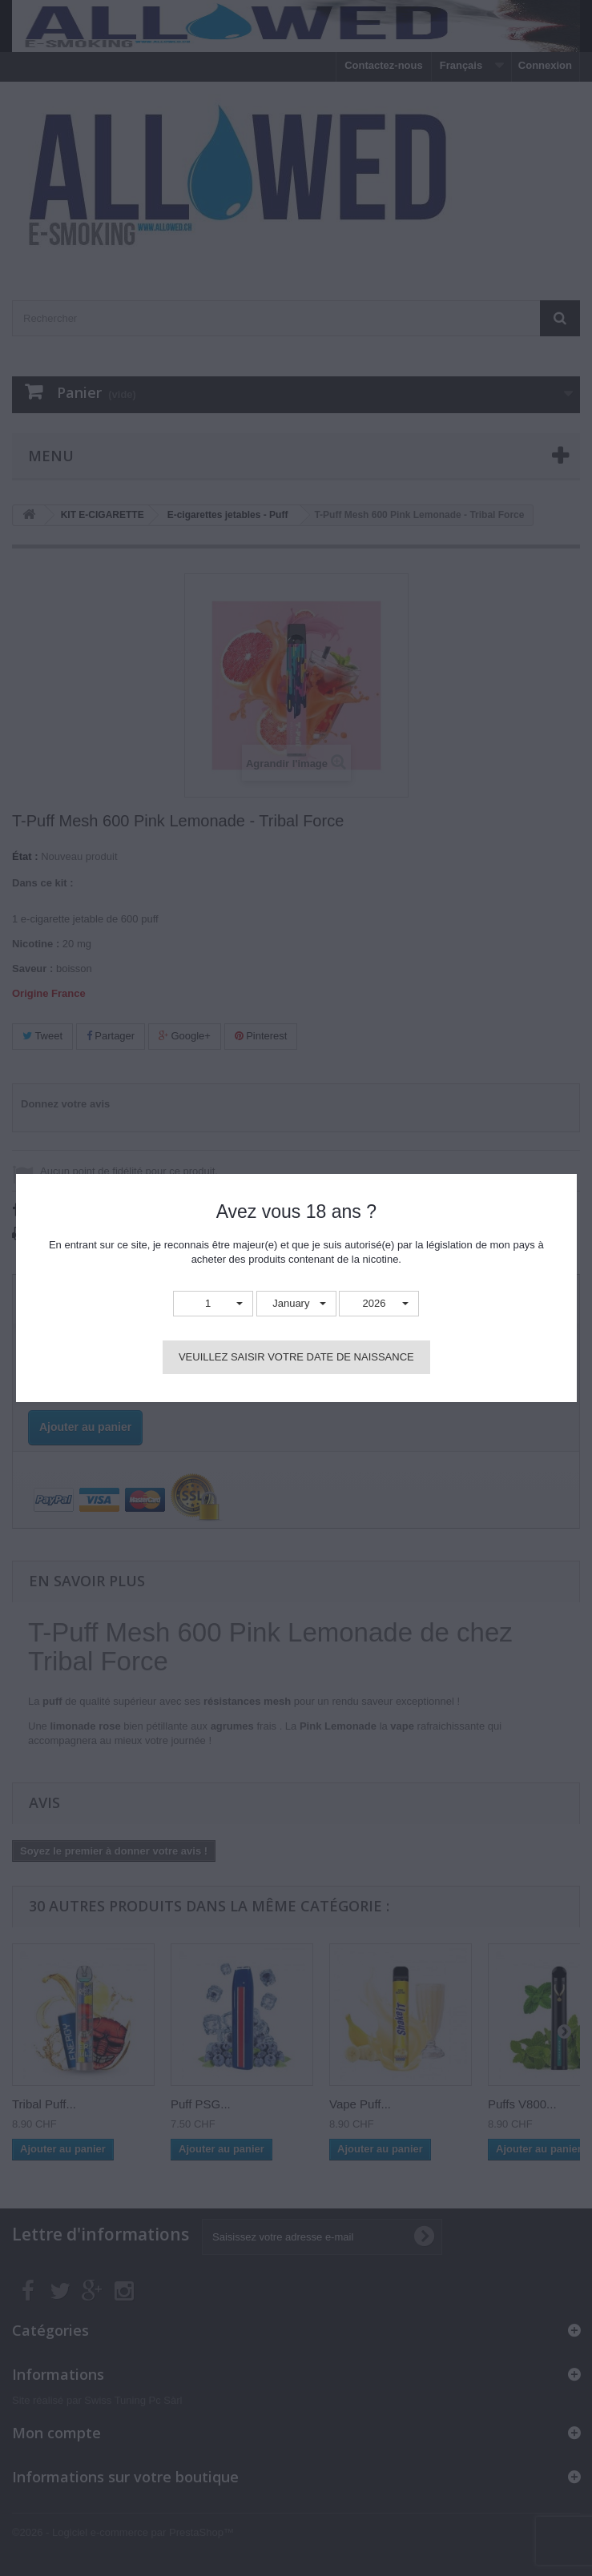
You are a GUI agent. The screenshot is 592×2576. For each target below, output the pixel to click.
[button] (213, 1304)
